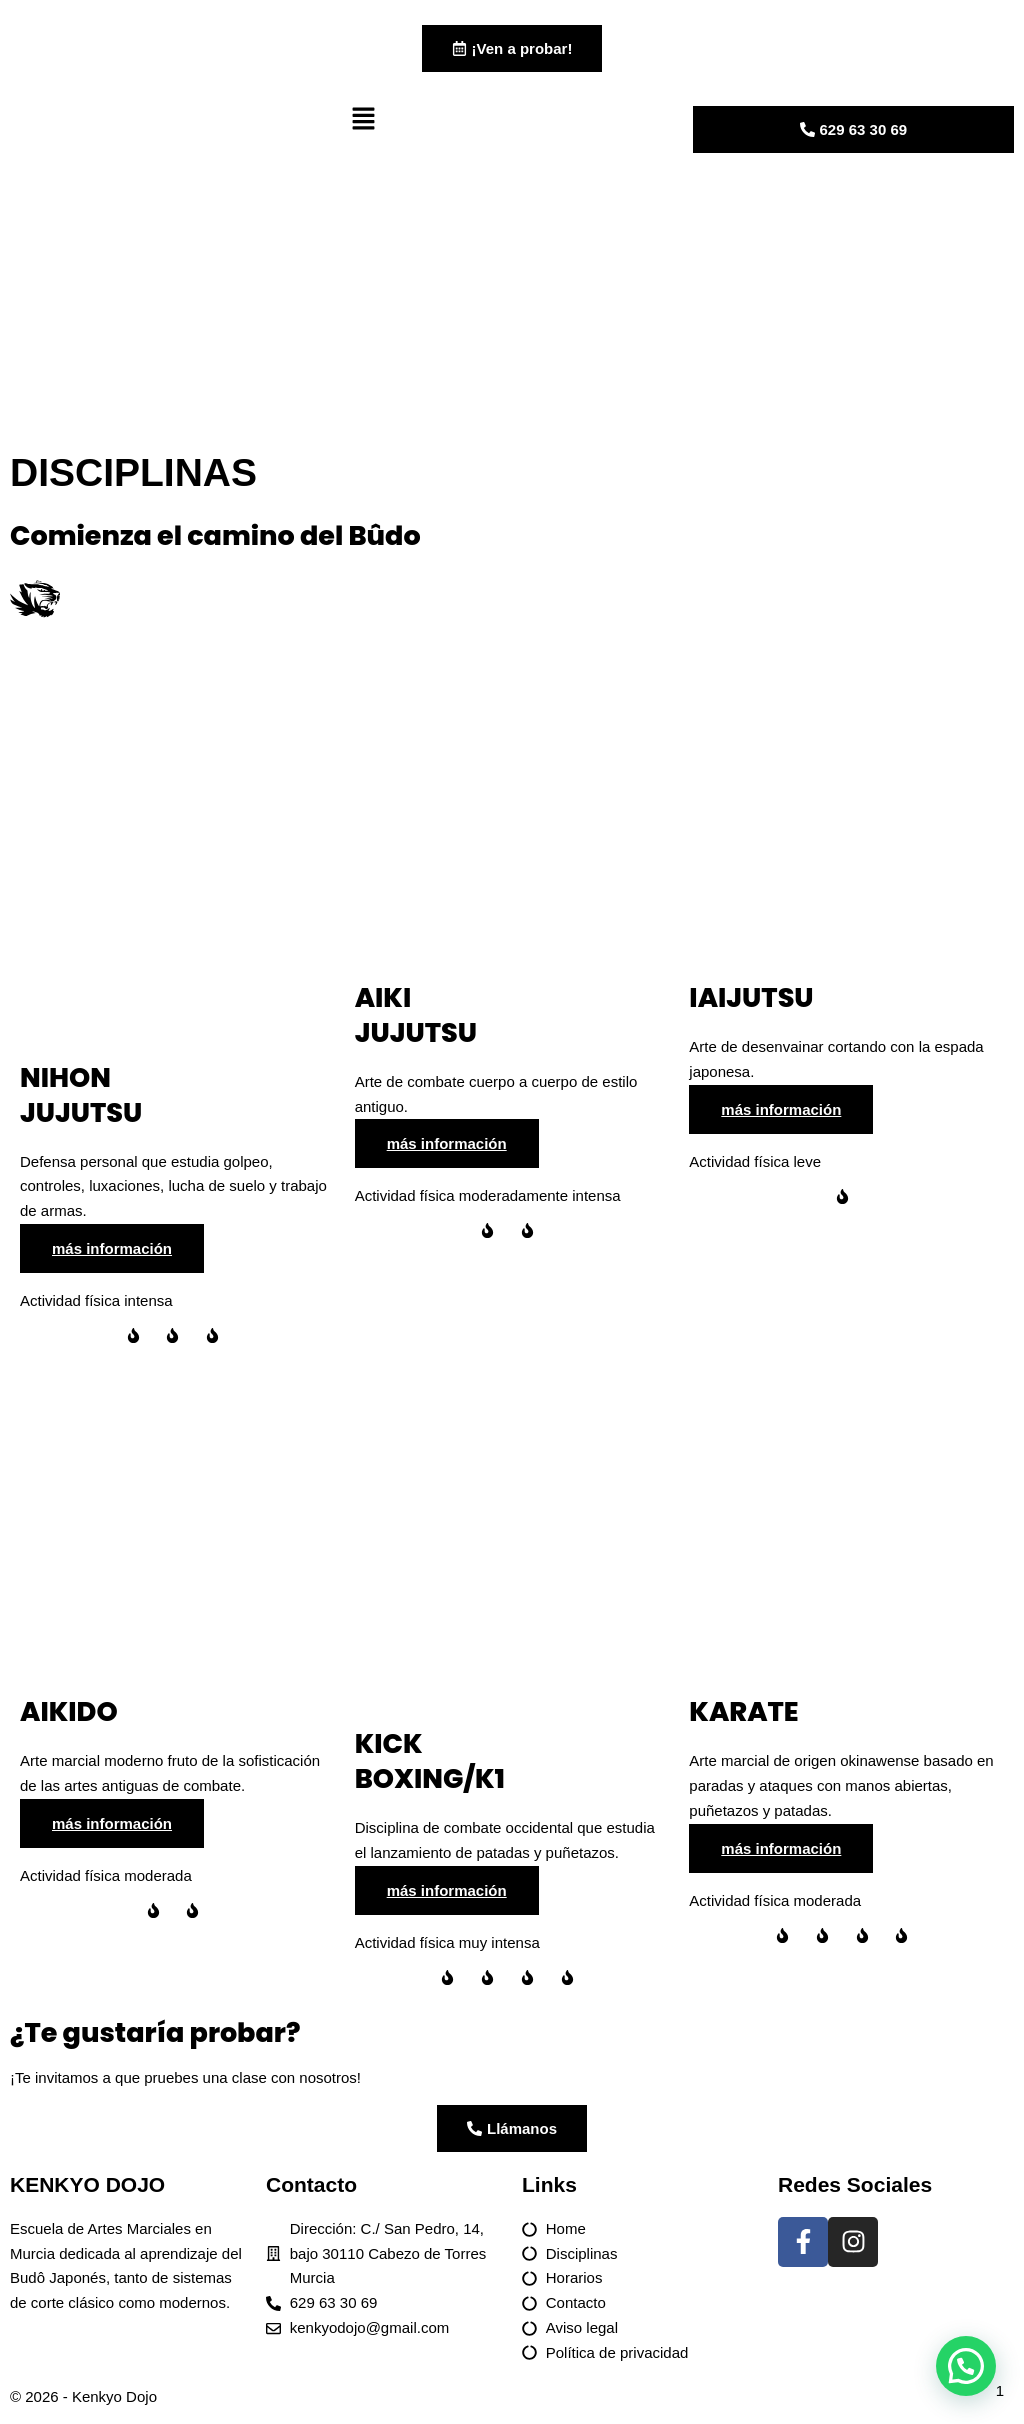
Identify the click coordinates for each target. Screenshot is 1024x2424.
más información (112, 1250)
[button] (511, 124)
